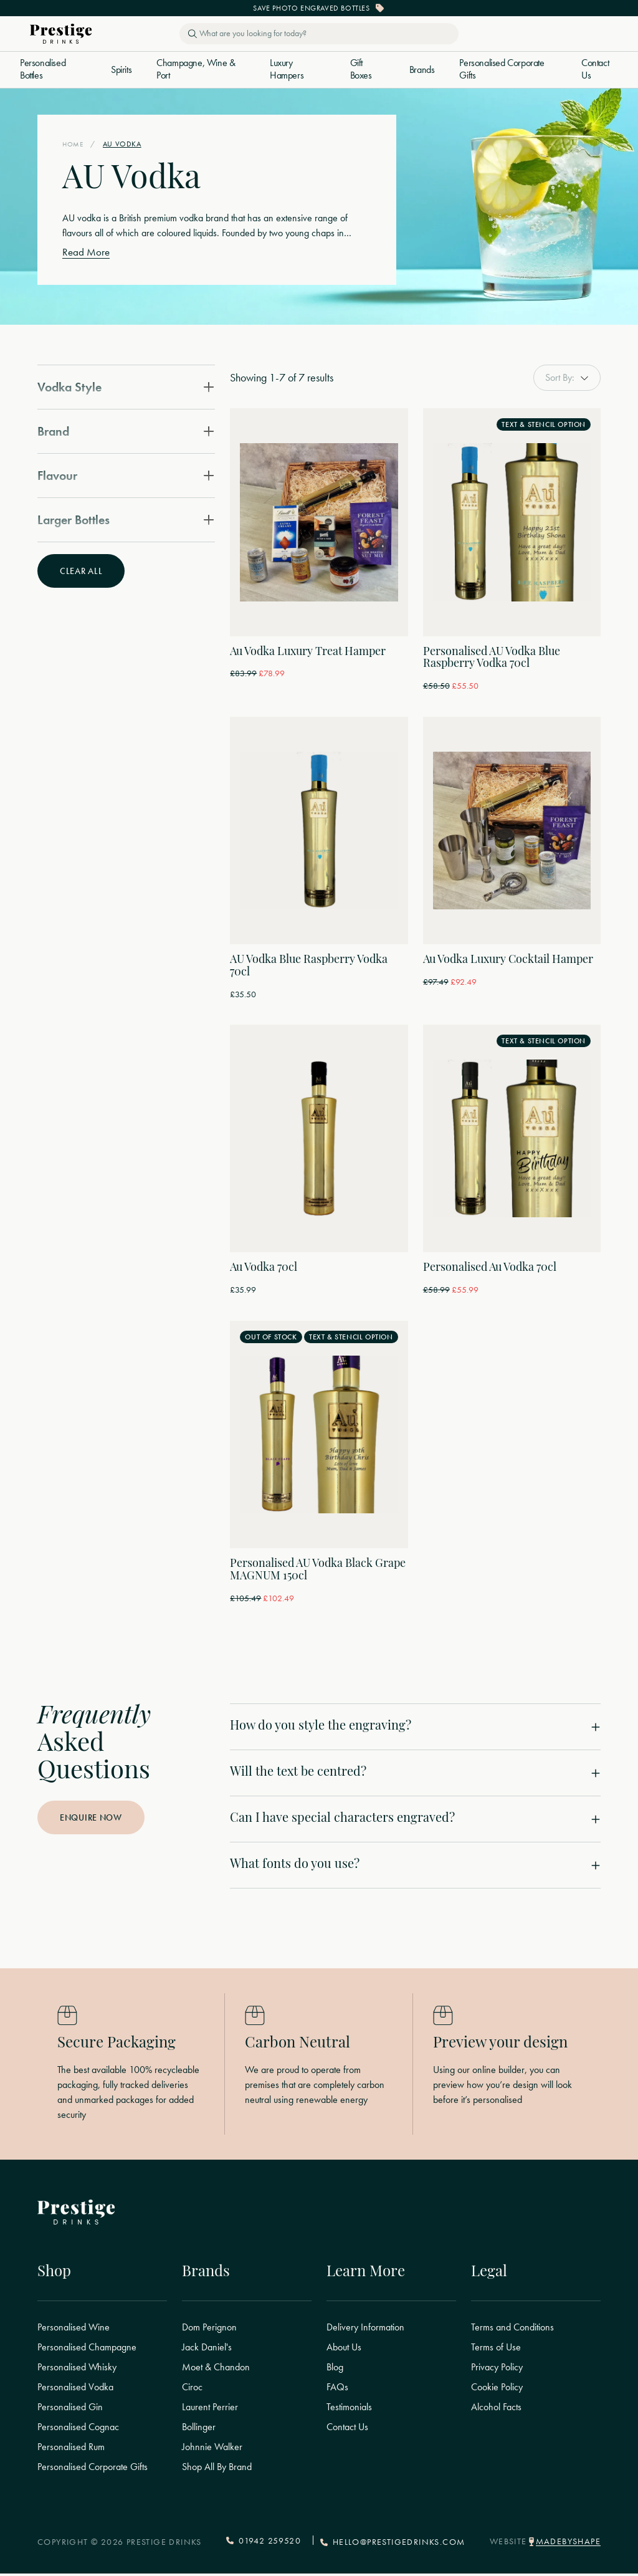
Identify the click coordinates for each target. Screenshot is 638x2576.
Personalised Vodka (75, 2390)
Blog (334, 2370)
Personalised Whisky (77, 2370)
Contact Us (595, 69)
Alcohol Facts (496, 2410)
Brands (422, 70)
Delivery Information (365, 2330)
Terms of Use (496, 2350)
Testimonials (349, 2410)
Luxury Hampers (286, 69)
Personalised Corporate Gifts (501, 69)
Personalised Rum (71, 2450)
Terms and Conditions (512, 2330)
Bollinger (199, 2430)
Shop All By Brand (217, 2470)
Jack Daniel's (207, 2350)
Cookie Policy (497, 2390)
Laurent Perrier (210, 2410)
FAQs (337, 2390)
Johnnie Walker (212, 2450)
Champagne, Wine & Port (195, 69)
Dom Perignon (209, 2330)
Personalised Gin (70, 2410)
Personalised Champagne (86, 2350)
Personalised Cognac (78, 2430)
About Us (343, 2350)
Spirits (121, 70)
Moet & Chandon (216, 2370)
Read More (87, 252)
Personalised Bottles (42, 69)
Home (73, 144)
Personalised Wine (73, 2330)
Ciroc (192, 2390)
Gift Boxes (361, 69)
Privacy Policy (497, 2370)
